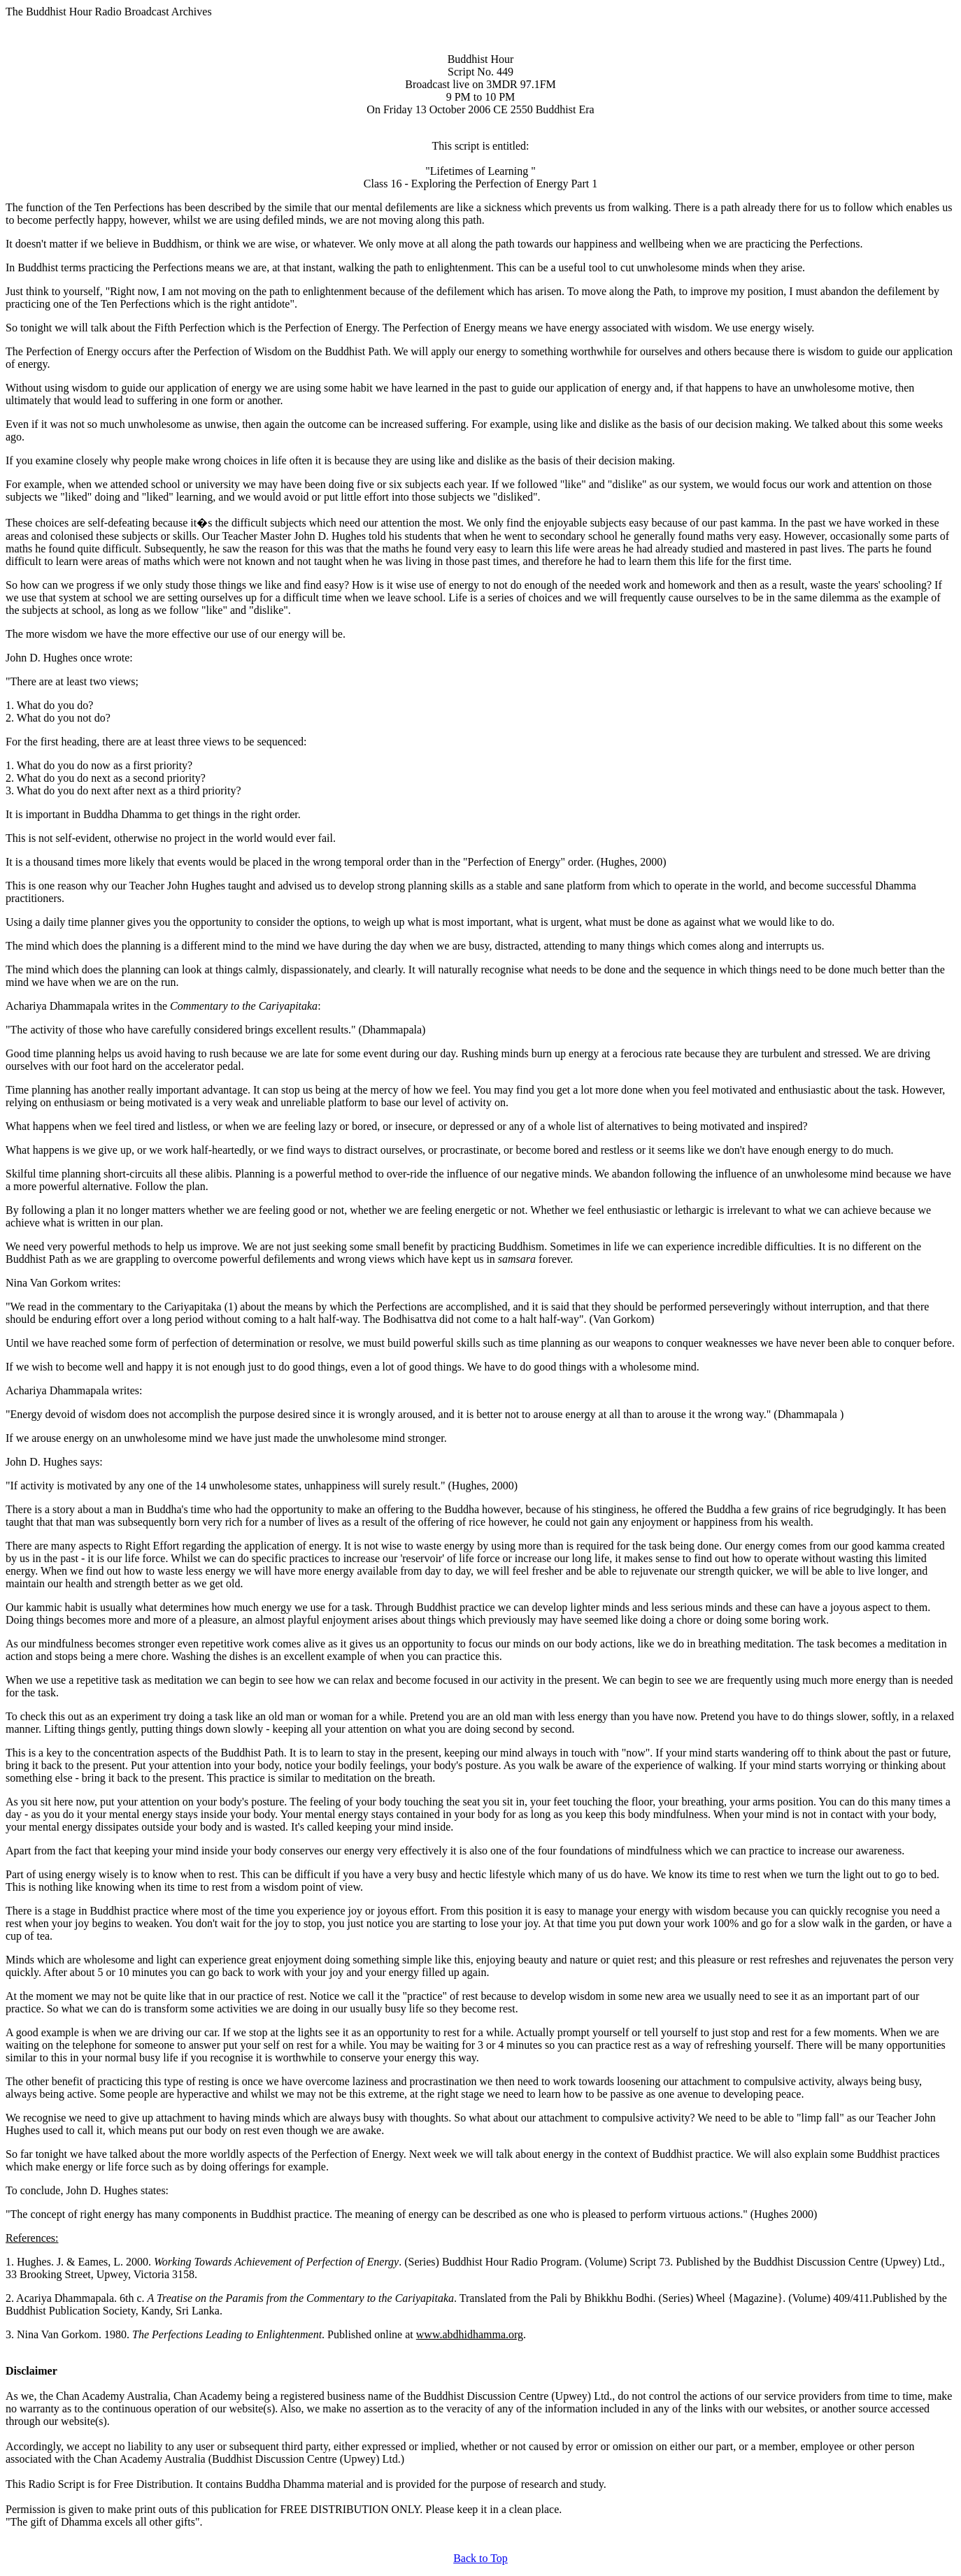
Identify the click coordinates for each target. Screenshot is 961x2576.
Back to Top (480, 2558)
